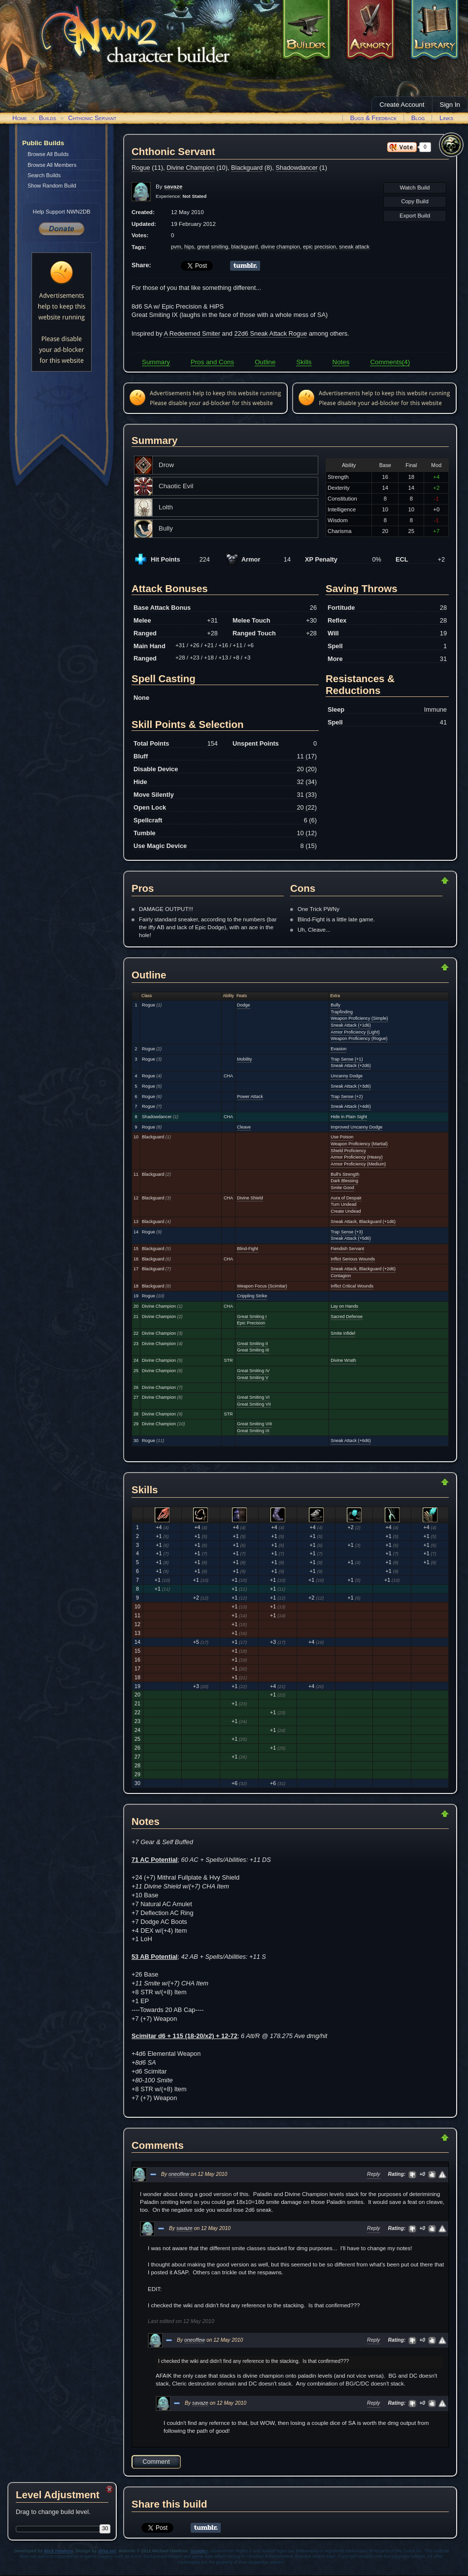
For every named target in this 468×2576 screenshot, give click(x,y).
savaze (184, 2228)
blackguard (244, 247)
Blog (418, 118)
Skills (303, 362)
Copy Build (415, 201)
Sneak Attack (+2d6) (351, 1065)
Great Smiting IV (253, 1370)
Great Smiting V (252, 1377)
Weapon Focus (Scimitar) (262, 1286)
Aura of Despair (346, 1197)
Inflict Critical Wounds (352, 1286)
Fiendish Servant (347, 1248)
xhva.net (107, 2550)
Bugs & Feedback (373, 118)
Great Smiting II (252, 1343)
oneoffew (178, 2174)
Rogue (141, 167)
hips (189, 247)
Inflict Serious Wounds (353, 1259)
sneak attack (354, 247)
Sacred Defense (347, 1316)
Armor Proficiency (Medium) (358, 1164)
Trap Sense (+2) (347, 1096)
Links (446, 118)
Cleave (244, 1127)
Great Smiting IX (253, 1430)
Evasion (338, 1048)
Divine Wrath (343, 1360)
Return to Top (413, 880)
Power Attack (250, 1096)
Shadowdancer (296, 167)
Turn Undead (343, 1204)
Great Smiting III (253, 1350)
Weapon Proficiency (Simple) (359, 1018)
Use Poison (342, 1136)
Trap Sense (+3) (347, 1231)
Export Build (415, 216)
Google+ (199, 2550)
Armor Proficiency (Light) (355, 1032)
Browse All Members (52, 165)
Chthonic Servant (92, 118)
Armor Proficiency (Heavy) (357, 1157)
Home (19, 118)
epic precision (319, 247)
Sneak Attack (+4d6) (351, 1106)
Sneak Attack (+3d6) (351, 1086)
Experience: (181, 196)
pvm (176, 247)
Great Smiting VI (253, 1397)
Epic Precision (251, 1322)
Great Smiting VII (254, 1404)
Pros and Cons (212, 362)
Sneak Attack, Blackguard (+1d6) (363, 1221)
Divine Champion (190, 167)
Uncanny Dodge (347, 1075)
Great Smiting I (252, 1316)
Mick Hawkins (58, 2550)
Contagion (341, 1275)
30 (105, 2528)
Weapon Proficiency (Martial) (359, 1143)
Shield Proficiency (348, 1150)
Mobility (244, 1059)
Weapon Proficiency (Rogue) (359, 1038)
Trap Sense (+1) (347, 1059)
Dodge (243, 1005)
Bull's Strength (345, 1174)
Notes (341, 362)
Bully (335, 1005)
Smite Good (342, 1187)
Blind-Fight (247, 1248)
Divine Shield (250, 1197)
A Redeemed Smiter (192, 333)
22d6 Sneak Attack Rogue (270, 333)
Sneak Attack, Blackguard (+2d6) (363, 1268)
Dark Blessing (344, 1180)
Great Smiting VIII (254, 1423)
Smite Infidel (343, 1333)
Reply (373, 2174)
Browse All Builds (48, 154)
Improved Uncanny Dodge (356, 1127)
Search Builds (44, 175)
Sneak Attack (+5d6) (351, 1238)
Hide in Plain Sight (349, 1116)
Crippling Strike (252, 1295)
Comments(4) (390, 362)
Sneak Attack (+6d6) (351, 1440)
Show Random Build (52, 185)
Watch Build (415, 187)
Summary (156, 362)
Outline (265, 362)
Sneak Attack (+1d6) (351, 1025)
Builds (47, 118)
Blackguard (247, 167)
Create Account (401, 104)
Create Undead (346, 1211)
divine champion (280, 247)
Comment (155, 2461)
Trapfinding (342, 1011)
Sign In (450, 104)
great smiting (212, 247)
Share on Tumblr (245, 266)
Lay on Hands (344, 1306)
